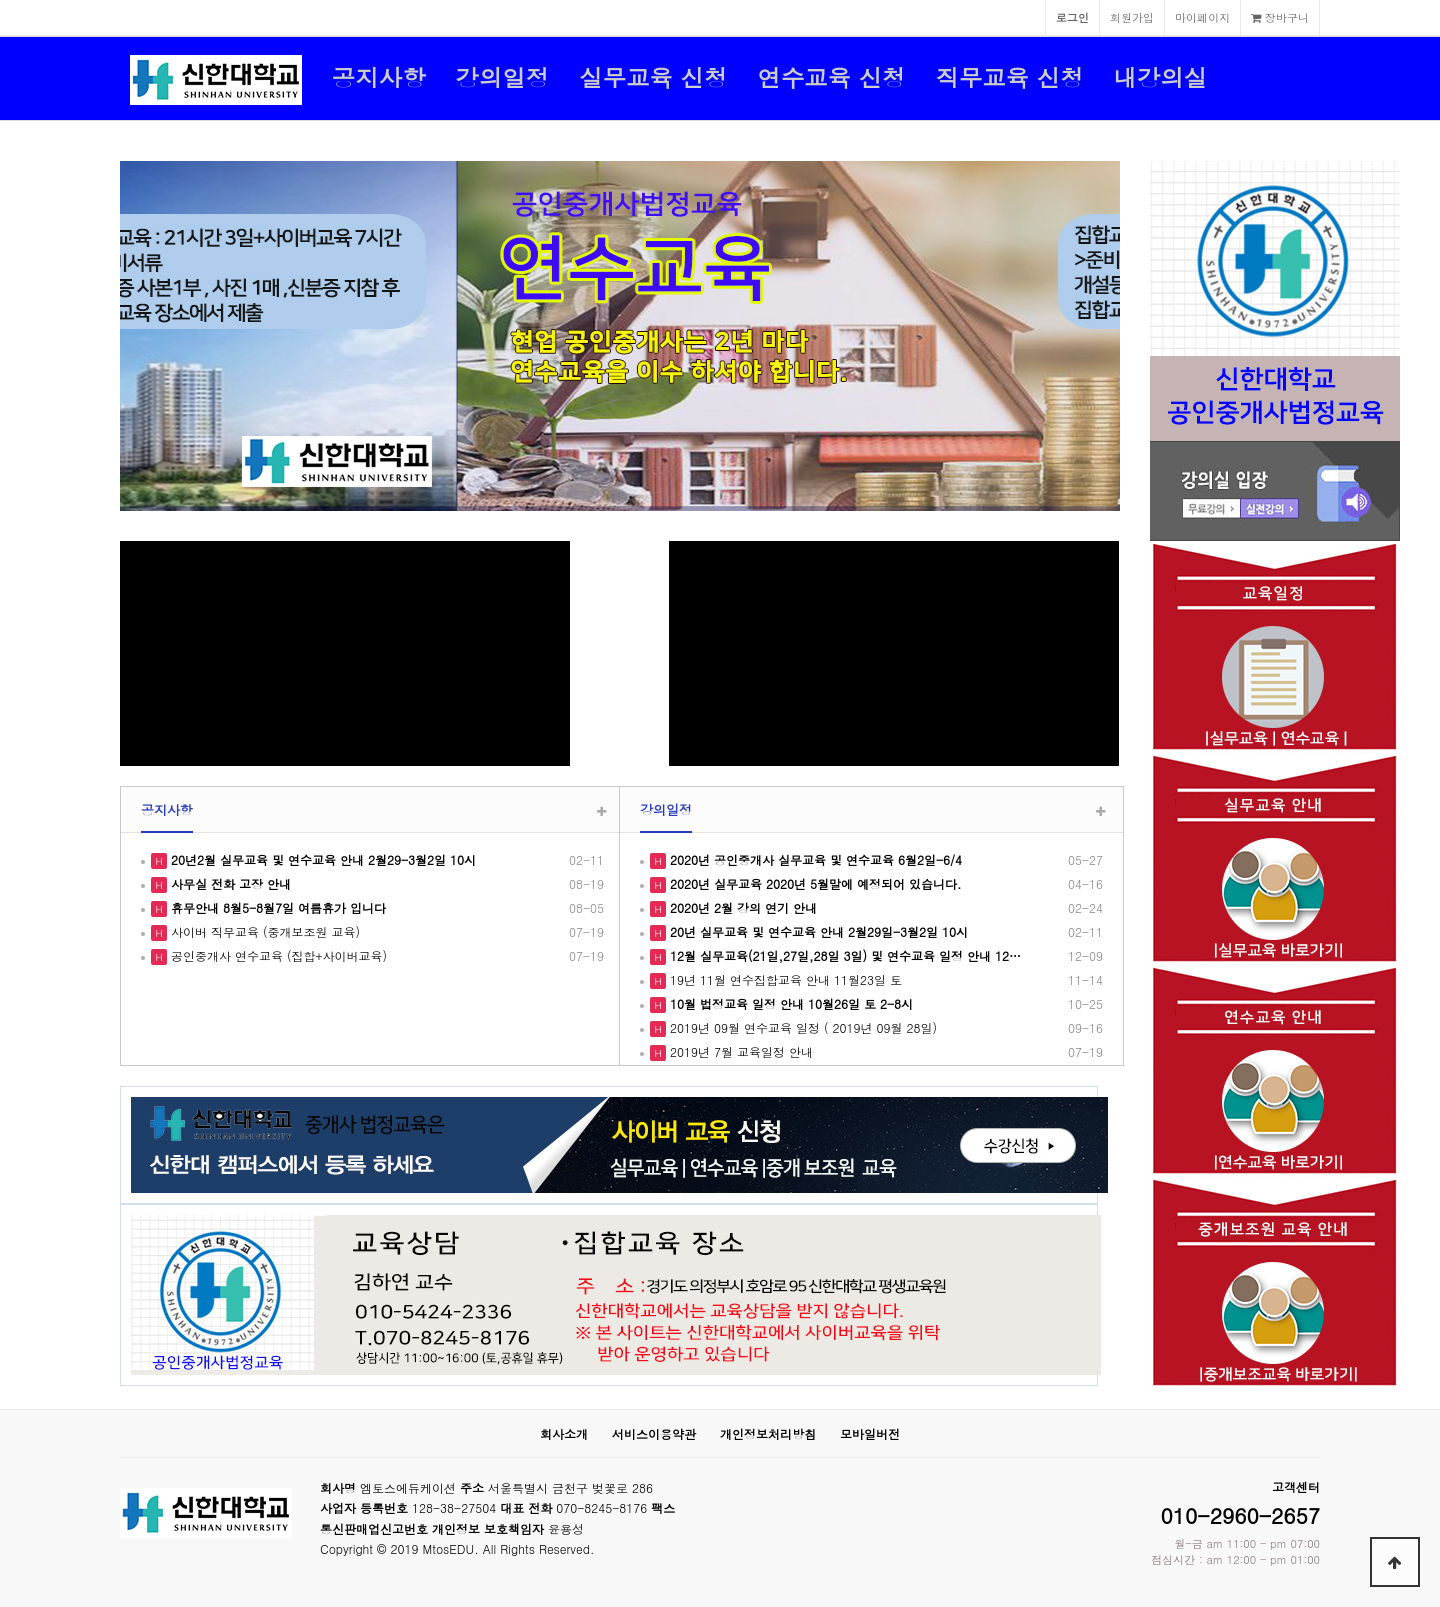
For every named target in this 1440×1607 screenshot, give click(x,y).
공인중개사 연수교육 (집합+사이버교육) (277, 955)
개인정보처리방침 (768, 1433)
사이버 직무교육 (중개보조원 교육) (263, 931)
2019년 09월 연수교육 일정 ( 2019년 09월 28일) (801, 1027)
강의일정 (503, 77)
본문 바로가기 (0, 0)
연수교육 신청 (831, 77)
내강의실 (1161, 77)
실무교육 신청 (653, 77)
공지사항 (379, 77)
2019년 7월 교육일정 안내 (739, 1051)
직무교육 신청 (1009, 77)
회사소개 (564, 1433)
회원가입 (1132, 17)
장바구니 (1280, 17)
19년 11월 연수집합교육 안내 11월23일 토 (784, 979)
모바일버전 (870, 1433)
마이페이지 (1202, 17)
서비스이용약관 (654, 1433)
